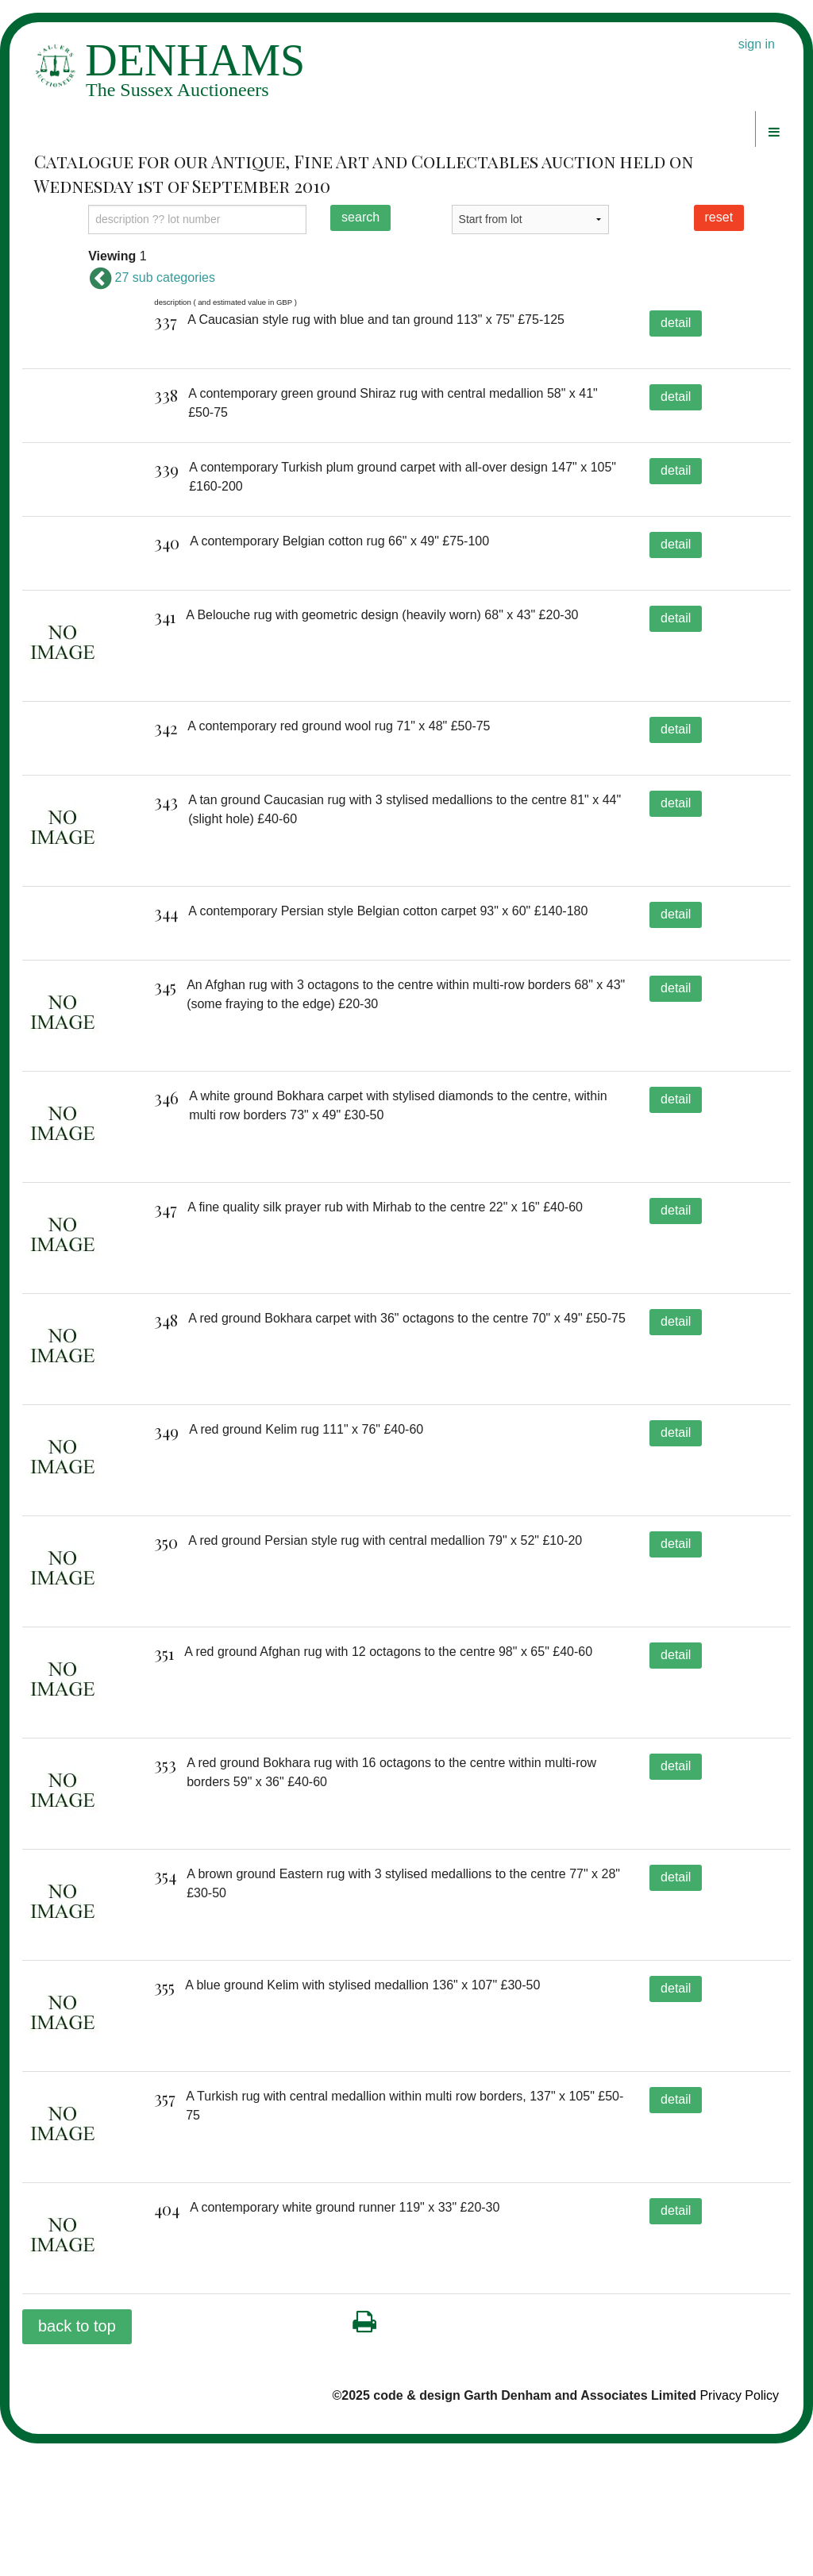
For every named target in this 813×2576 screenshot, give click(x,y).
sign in (756, 44)
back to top (77, 2457)
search (360, 217)
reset (719, 217)
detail (676, 322)
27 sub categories (151, 277)
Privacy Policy (739, 2527)
